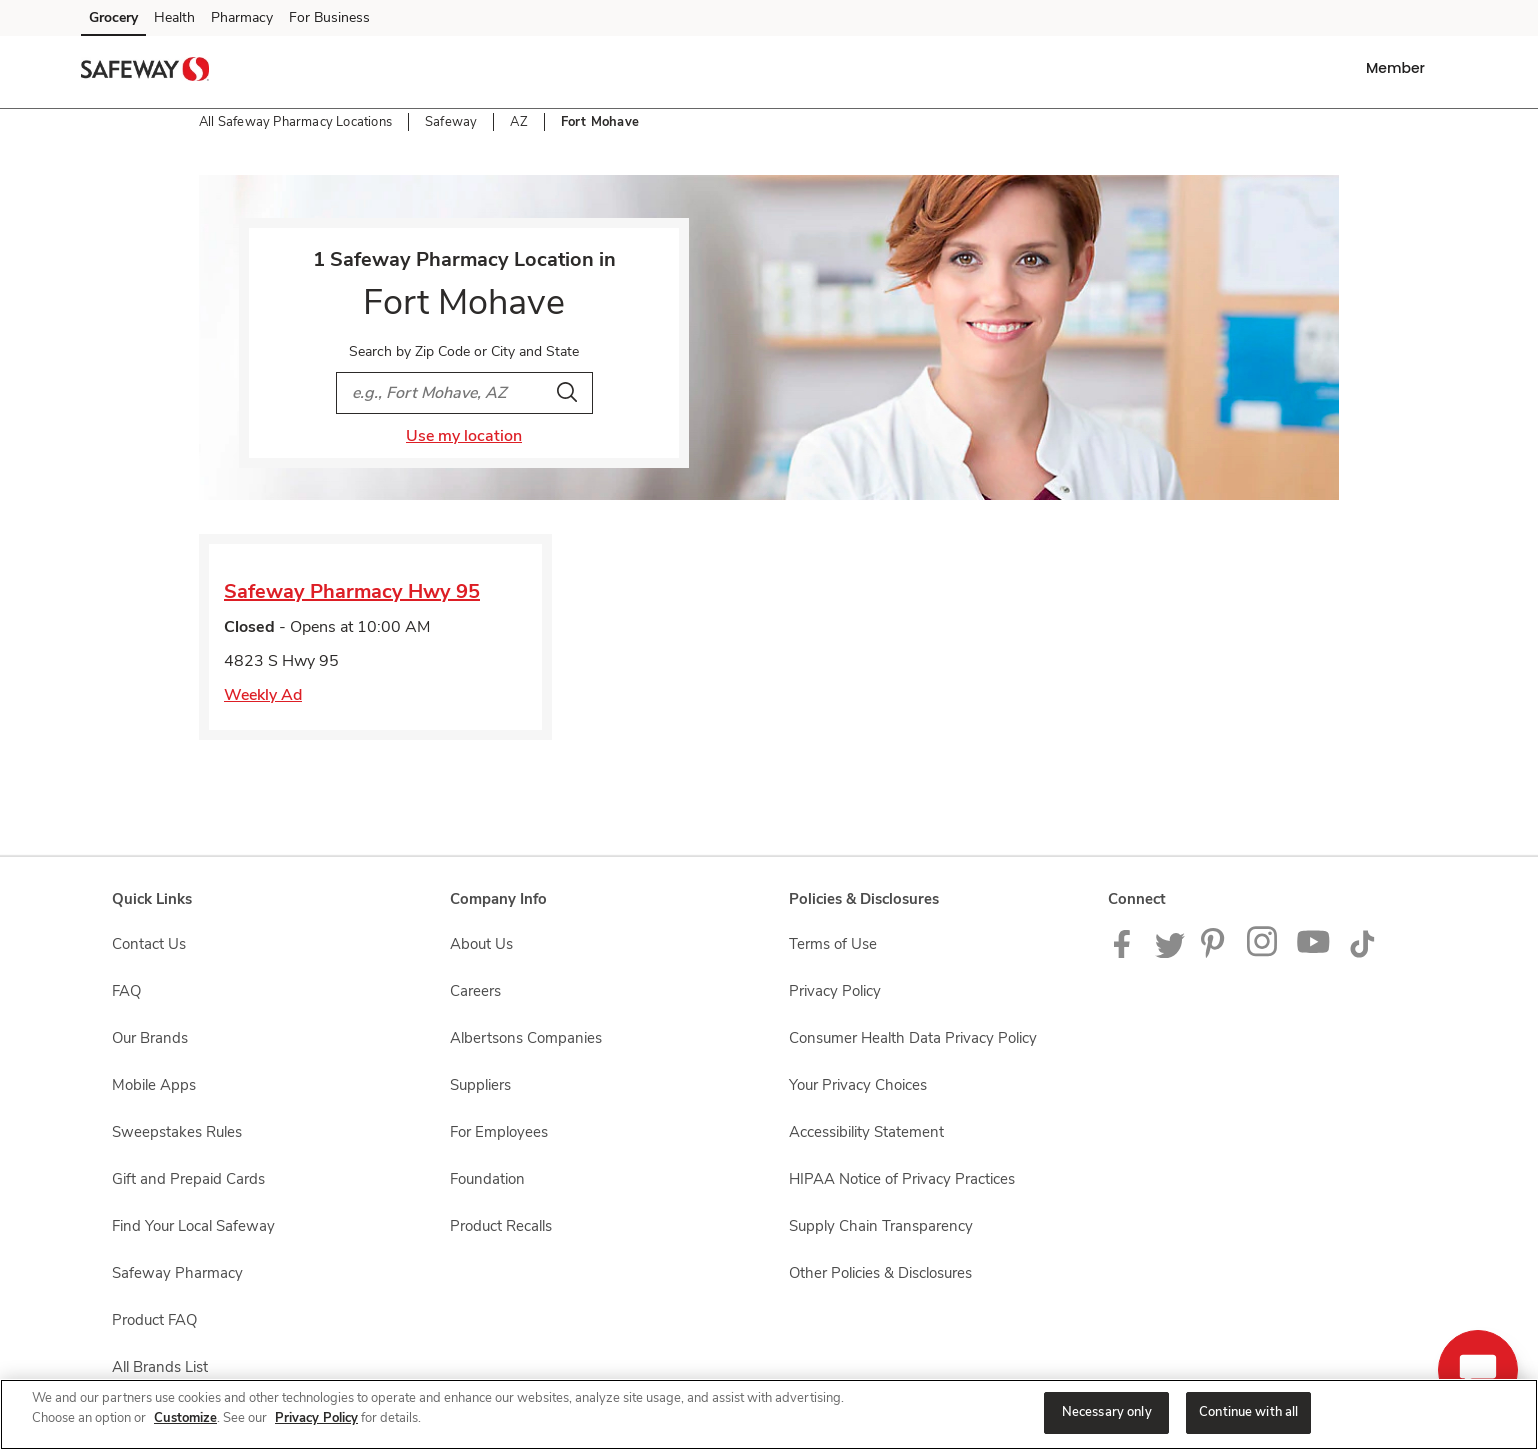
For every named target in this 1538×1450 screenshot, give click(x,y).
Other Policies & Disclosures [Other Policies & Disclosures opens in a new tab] (880, 1273)
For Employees (499, 1132)
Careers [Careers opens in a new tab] (475, 991)
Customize (185, 1418)
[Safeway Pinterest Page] (1216, 953)
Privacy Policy (316, 1418)
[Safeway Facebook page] (1126, 953)
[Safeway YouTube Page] (1314, 953)
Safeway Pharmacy (177, 1273)
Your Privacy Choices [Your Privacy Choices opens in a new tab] (858, 1085)
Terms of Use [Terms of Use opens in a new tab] (833, 944)
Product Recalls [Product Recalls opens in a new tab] (501, 1226)
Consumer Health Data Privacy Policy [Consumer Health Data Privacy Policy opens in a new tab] (913, 1038)
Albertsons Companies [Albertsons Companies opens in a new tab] (526, 1038)
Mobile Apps (154, 1085)
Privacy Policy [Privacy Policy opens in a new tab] (835, 991)
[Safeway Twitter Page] (1170, 953)
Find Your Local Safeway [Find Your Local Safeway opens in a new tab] (193, 1226)
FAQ (126, 991)
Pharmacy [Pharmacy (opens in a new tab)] (242, 17)
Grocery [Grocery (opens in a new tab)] (113, 17)
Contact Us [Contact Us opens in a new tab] (149, 944)
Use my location (464, 436)
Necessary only (1107, 1412)
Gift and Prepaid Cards (188, 1179)
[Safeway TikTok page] (1362, 953)
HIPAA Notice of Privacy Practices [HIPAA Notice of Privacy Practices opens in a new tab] (902, 1179)
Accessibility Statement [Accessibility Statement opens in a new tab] (866, 1132)
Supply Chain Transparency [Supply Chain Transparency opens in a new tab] (881, 1226)
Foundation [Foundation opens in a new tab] (487, 1179)
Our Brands (150, 1038)
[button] (1399, 68)
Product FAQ (154, 1320)
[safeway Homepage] (145, 72)
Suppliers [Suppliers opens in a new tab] (480, 1085)
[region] (769, 1414)
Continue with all (1248, 1412)
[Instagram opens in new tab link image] (1263, 953)
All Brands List (160, 1367)
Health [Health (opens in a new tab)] (174, 17)
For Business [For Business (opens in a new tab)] (329, 17)
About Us (481, 944)
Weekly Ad (263, 695)
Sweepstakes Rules (177, 1132)
